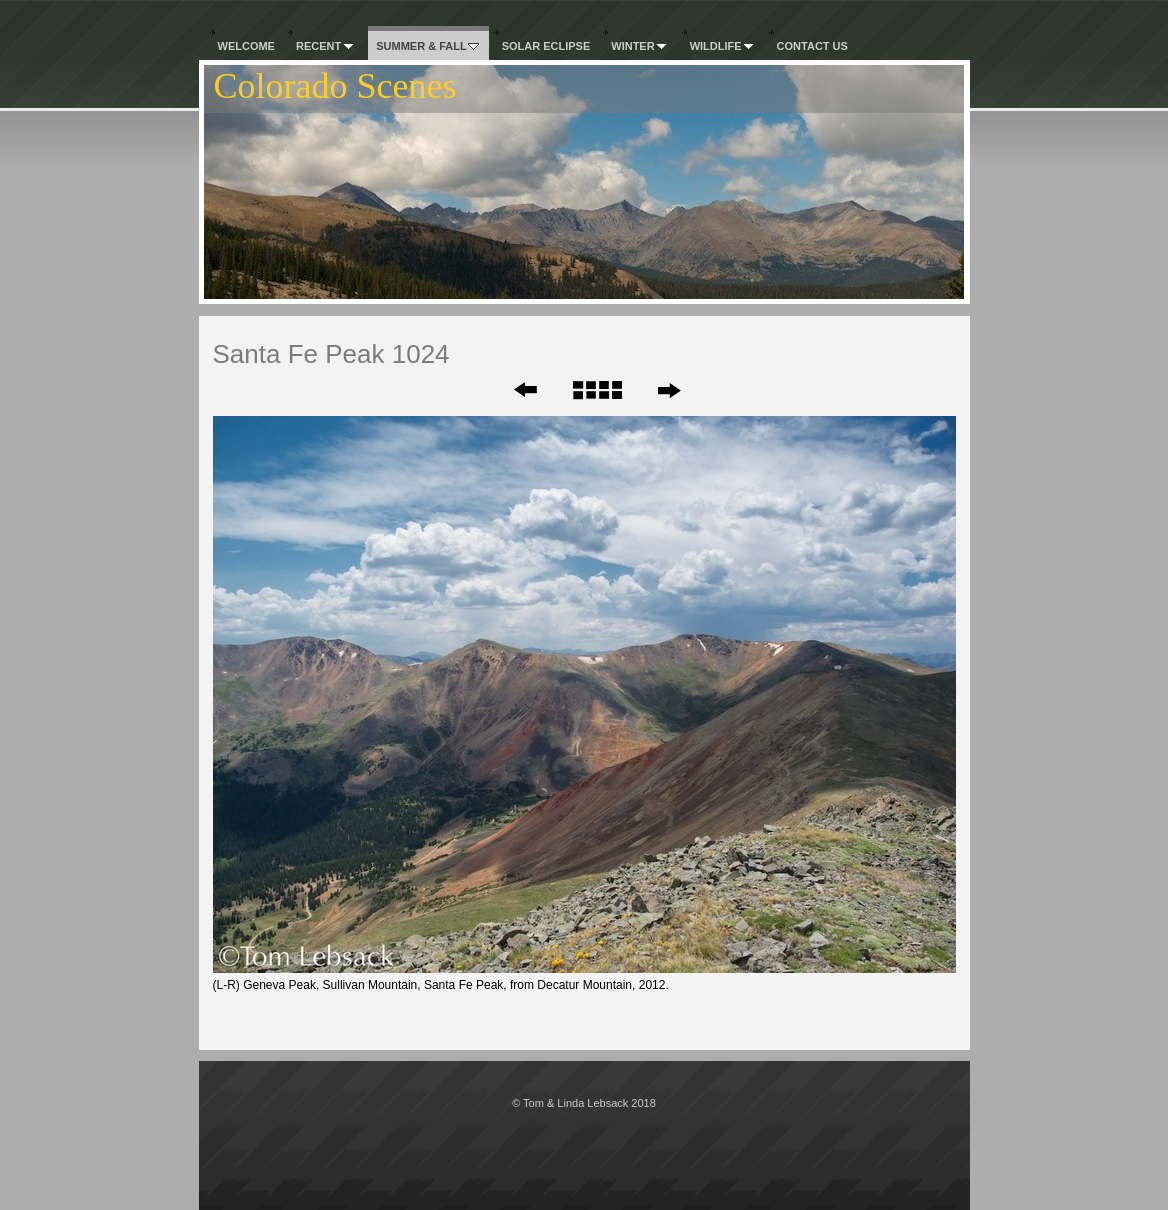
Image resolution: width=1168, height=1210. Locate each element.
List (596, 390)
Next (668, 390)
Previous (512, 390)
